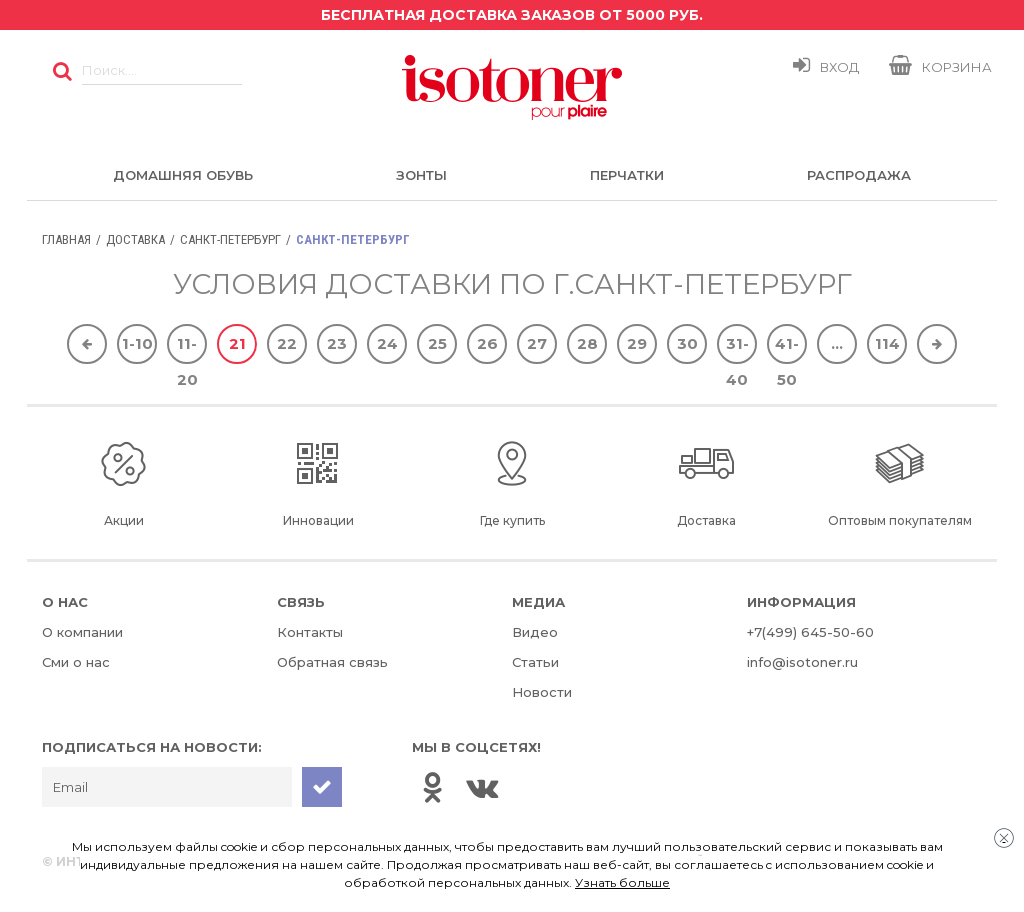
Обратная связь (332, 662)
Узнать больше (622, 882)
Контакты (310, 632)
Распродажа (859, 175)
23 (337, 343)
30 (687, 343)
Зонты (421, 175)
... (837, 343)
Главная (66, 239)
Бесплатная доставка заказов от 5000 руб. (512, 15)
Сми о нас (76, 662)
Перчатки (627, 175)
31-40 (737, 349)
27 (537, 343)
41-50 (787, 349)
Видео (535, 632)
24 (387, 343)
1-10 (137, 343)
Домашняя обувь (183, 175)
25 (437, 343)
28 (587, 343)
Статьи (535, 662)
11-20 (187, 349)
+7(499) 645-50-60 (810, 632)
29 (637, 343)
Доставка (135, 239)
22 (287, 343)
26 (487, 343)
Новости (542, 692)
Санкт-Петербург (230, 239)
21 (237, 343)
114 (887, 343)
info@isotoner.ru (802, 662)
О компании (82, 632)
